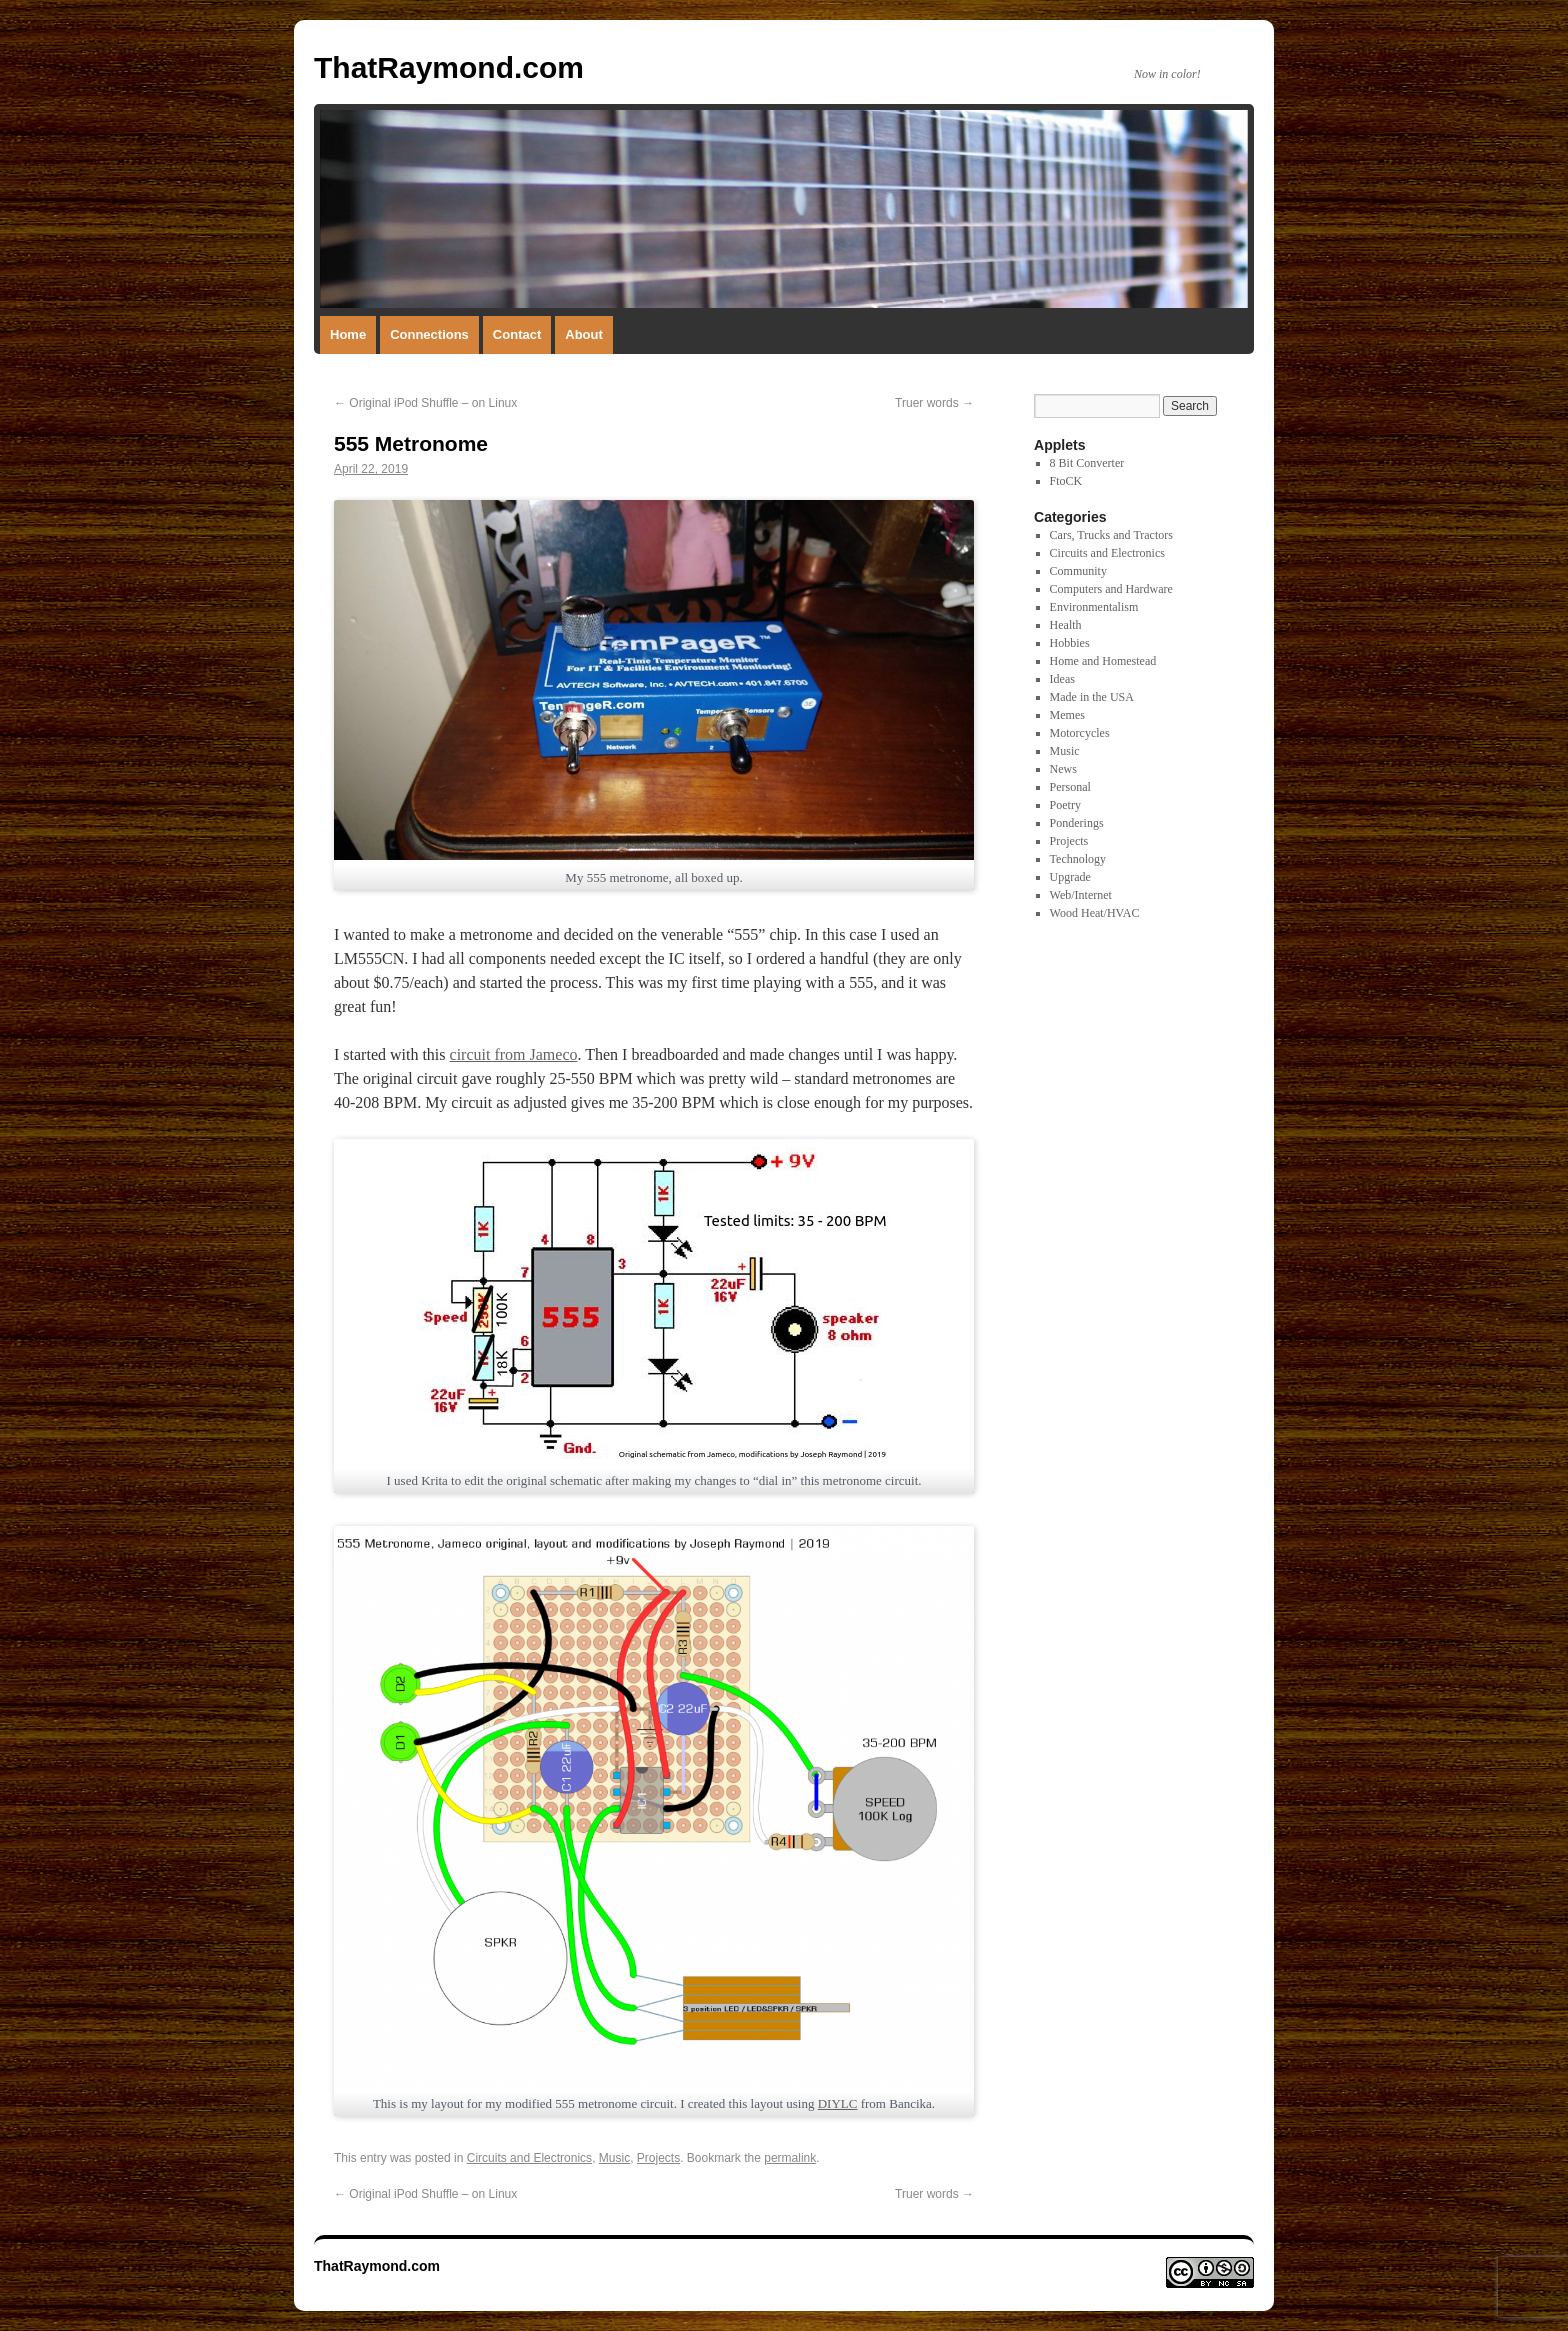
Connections (429, 334)
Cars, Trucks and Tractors (1111, 535)
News (1063, 769)
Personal (1070, 787)
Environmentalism (1094, 607)
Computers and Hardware (1111, 589)
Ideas (1062, 679)
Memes (1067, 715)
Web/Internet (1081, 895)
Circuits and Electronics (529, 2158)
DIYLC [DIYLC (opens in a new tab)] (838, 2103)
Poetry (1065, 805)
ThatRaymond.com (449, 67)
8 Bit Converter (1087, 463)
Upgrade (1070, 877)
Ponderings (1077, 823)
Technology (1078, 859)
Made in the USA (1092, 697)
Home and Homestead (1103, 661)
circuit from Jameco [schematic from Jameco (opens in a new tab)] (514, 1054)
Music (614, 2158)
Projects (658, 2158)
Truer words (934, 403)
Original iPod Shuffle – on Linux (425, 403)
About (584, 334)
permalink (790, 2158)
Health (1066, 625)
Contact (517, 334)
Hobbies (1070, 643)
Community (1078, 571)
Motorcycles (1080, 733)
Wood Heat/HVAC (1095, 913)
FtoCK (1066, 481)
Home (348, 334)
